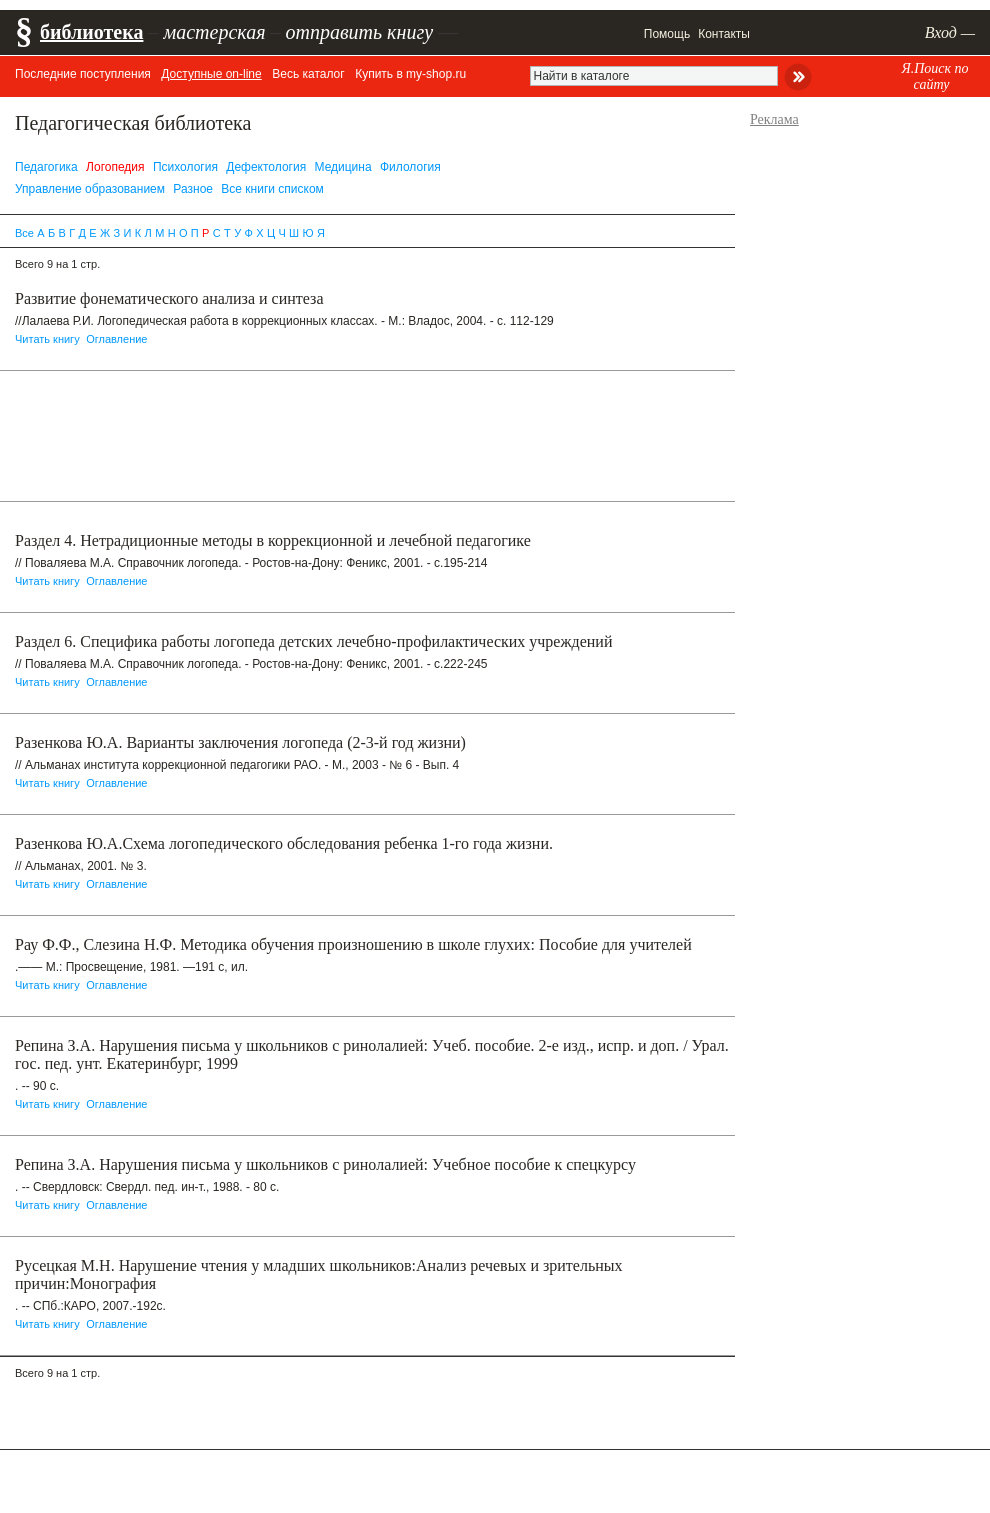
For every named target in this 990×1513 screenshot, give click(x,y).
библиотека (91, 32)
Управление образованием (90, 189)
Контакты (724, 34)
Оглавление (116, 339)
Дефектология (266, 167)
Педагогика (46, 167)
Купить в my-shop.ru (410, 74)
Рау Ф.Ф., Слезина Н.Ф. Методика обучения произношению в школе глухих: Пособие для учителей (353, 944)
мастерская (214, 32)
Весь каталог (308, 74)
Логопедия (115, 167)
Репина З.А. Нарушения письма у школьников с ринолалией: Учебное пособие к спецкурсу (325, 1164)
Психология (185, 167)
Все (24, 233)
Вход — (950, 32)
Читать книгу (47, 339)
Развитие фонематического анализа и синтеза (169, 298)
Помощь (667, 34)
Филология (410, 167)
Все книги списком (272, 189)
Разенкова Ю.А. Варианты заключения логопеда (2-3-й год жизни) (240, 742)
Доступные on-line (211, 74)
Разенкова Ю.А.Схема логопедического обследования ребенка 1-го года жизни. (284, 843)
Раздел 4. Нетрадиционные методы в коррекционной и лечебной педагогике (273, 540)
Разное (193, 189)
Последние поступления (83, 74)
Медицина (343, 167)
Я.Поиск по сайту (934, 76)
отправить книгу (359, 32)
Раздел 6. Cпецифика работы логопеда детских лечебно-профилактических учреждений (313, 641)
